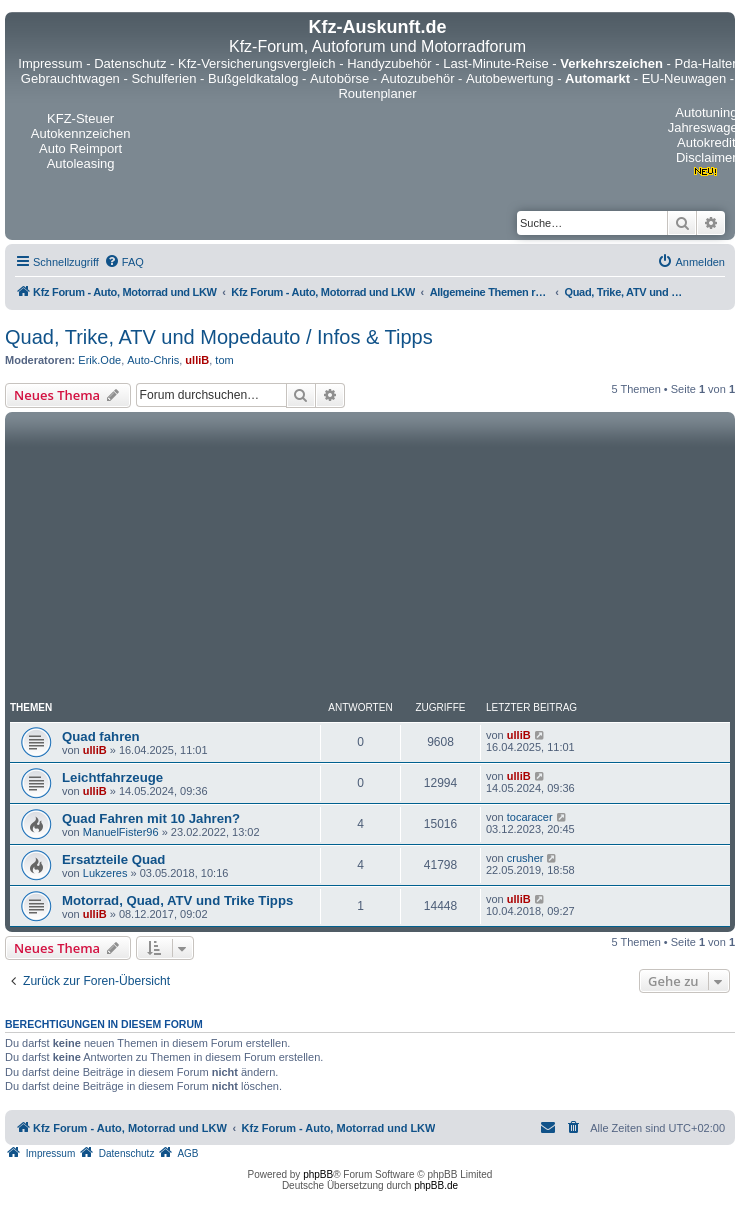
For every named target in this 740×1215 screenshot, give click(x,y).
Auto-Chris (153, 360)
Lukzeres (105, 873)
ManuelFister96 (121, 832)
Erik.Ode (99, 360)
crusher (525, 858)
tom (224, 360)
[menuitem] (124, 262)
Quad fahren (101, 736)
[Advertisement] (187, 559)
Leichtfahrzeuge (112, 777)
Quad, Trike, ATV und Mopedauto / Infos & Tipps (219, 337)
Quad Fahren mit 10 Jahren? (151, 818)
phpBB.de (436, 1185)
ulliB (197, 360)
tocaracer (530, 817)
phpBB (318, 1174)
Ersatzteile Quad (113, 859)
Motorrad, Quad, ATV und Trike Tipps (177, 900)
